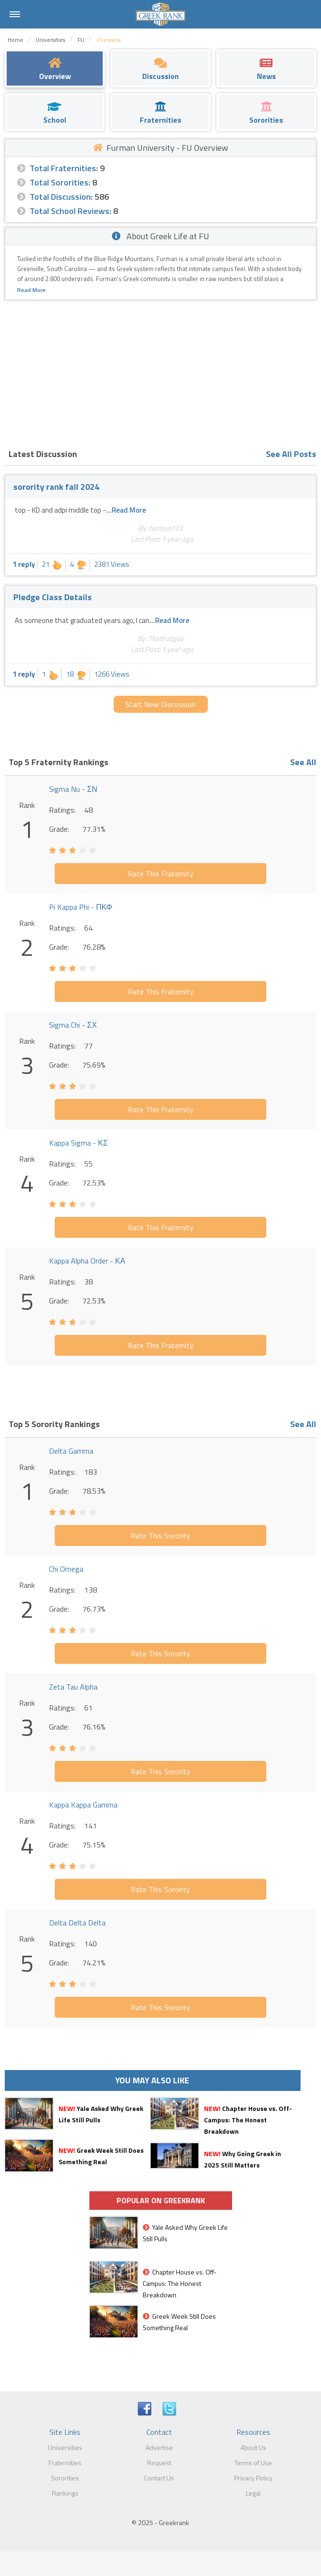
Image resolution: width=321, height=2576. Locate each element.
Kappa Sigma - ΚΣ (78, 1142)
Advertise (159, 2447)
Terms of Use (253, 2463)
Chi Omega (66, 1569)
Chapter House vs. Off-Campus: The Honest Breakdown (248, 2119)
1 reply (24, 564)
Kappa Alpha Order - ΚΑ (87, 1260)
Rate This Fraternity (161, 873)
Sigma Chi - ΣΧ (73, 1024)
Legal (253, 2493)
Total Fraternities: (63, 168)
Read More (31, 289)
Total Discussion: (61, 196)
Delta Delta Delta (77, 1922)
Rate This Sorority (160, 1535)
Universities (65, 2447)
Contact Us (159, 2478)
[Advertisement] (160, 371)
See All (303, 762)
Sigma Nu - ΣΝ (73, 789)
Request (159, 2463)
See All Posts (291, 453)
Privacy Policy (253, 2478)
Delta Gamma (71, 1451)
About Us (253, 2447)
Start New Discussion (160, 704)
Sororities (65, 2478)
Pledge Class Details (52, 597)
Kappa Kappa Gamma (83, 1804)
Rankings (65, 2493)
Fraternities (65, 2463)
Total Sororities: (59, 182)
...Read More (126, 510)
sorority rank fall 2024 (56, 486)
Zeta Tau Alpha (73, 1686)
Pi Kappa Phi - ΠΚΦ (80, 907)
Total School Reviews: (70, 210)
